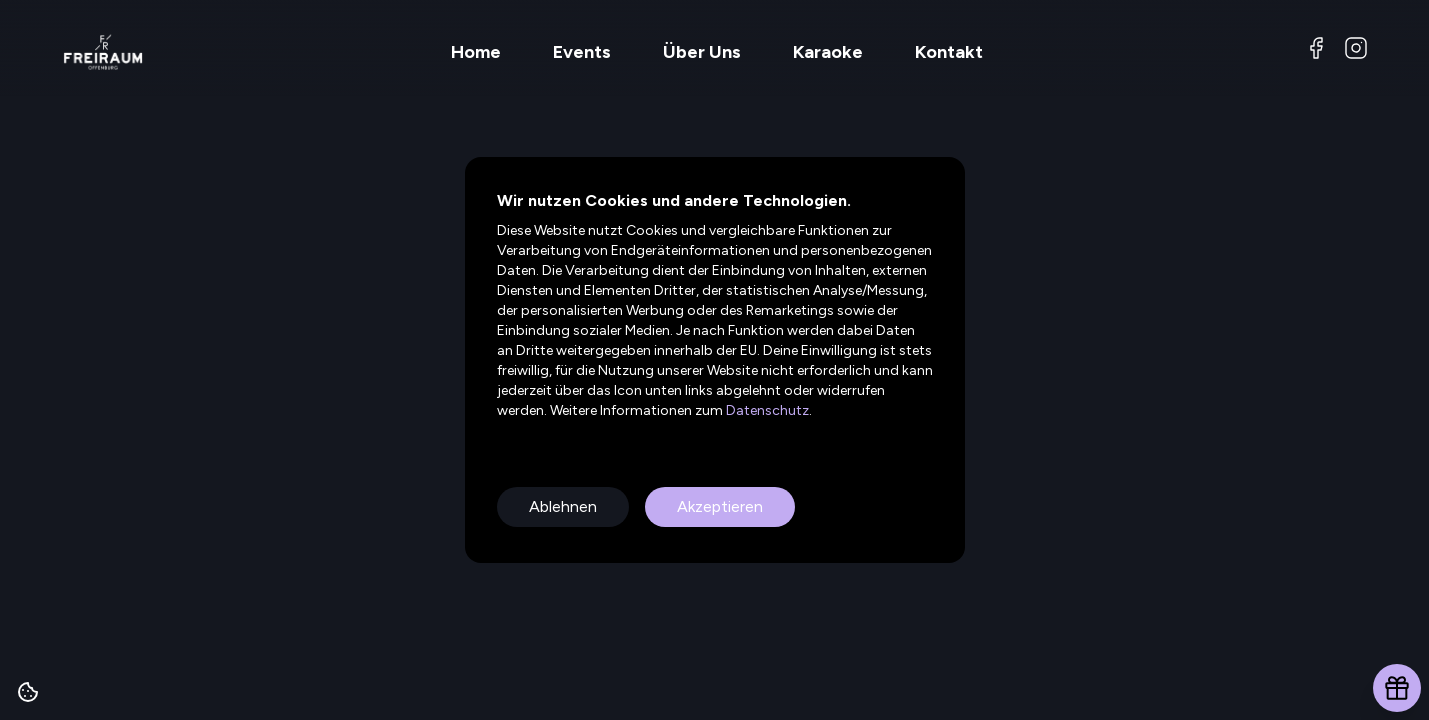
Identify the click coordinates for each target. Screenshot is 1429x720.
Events (582, 52)
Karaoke (828, 52)
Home (476, 52)
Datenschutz (766, 410)
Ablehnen (563, 506)
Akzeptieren (720, 506)
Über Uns (702, 52)
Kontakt (949, 52)
